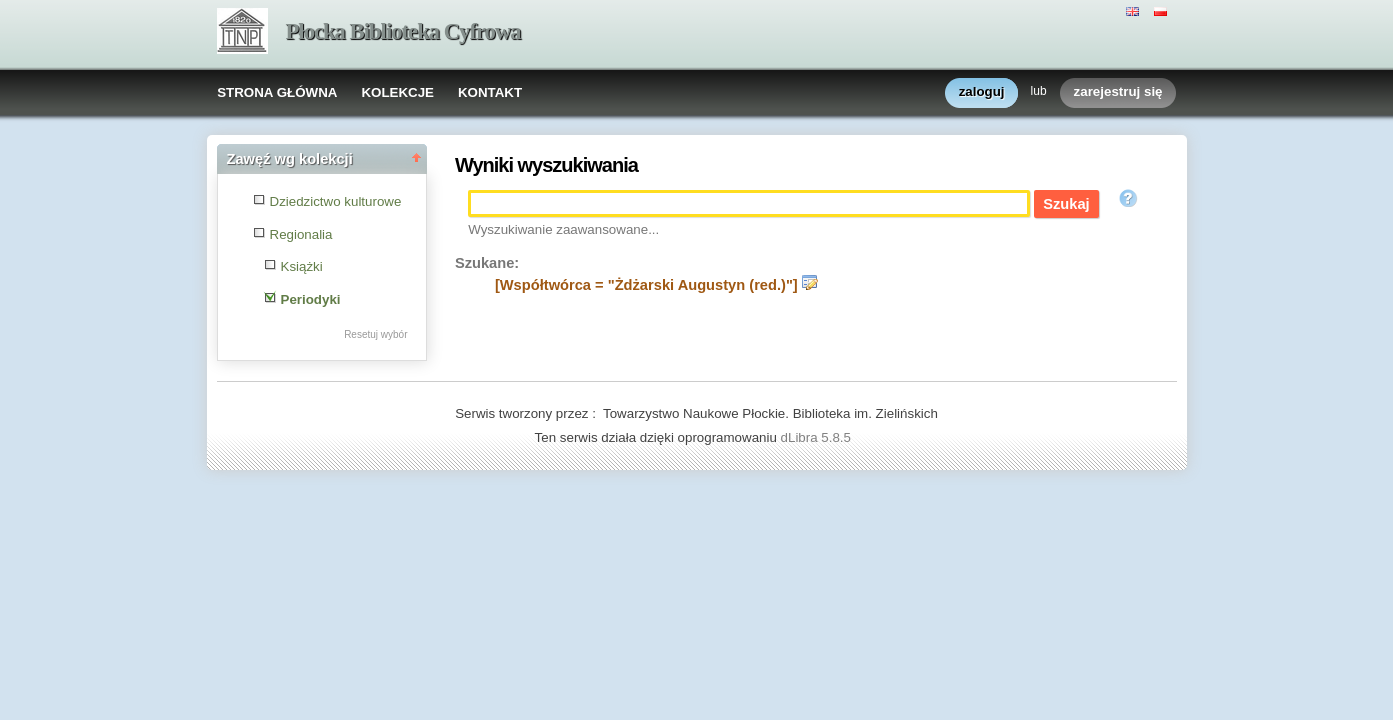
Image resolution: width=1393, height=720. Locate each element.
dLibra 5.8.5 (818, 437)
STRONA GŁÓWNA (277, 92)
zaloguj (982, 92)
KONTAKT (490, 92)
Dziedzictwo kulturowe (336, 201)
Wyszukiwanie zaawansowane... (563, 229)
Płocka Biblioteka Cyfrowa (403, 31)
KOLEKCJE (397, 92)
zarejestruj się (1118, 92)
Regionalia (301, 234)
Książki (302, 266)
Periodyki (311, 299)
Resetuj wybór (375, 334)
